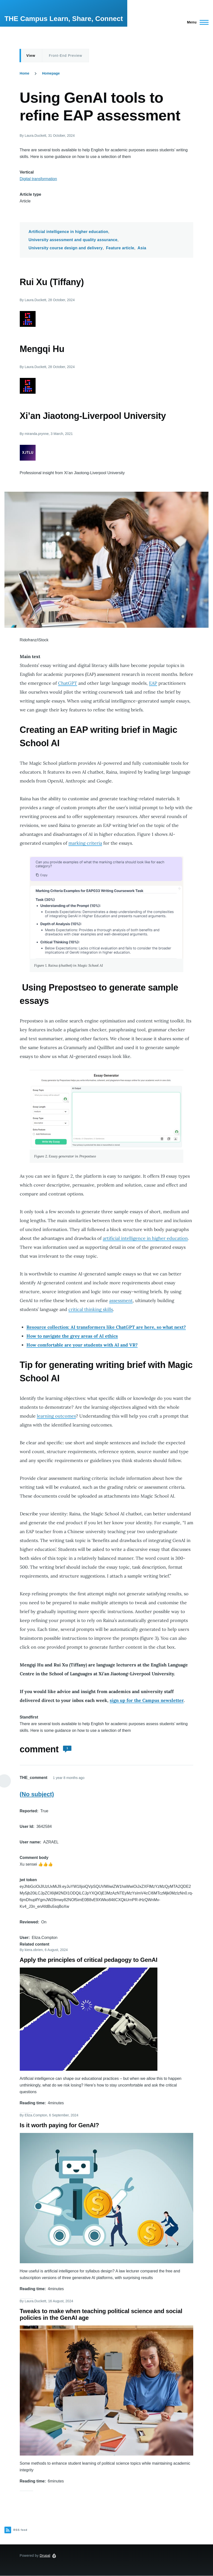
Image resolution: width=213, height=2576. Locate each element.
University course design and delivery (66, 248)
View (30, 56)
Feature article (120, 248)
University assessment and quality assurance (73, 240)
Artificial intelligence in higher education (68, 232)
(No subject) (37, 1794)
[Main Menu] (196, 22)
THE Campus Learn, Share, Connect (63, 18)
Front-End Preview (65, 56)
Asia (142, 248)
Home (24, 73)
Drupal (45, 2555)
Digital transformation (38, 179)
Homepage (51, 73)
